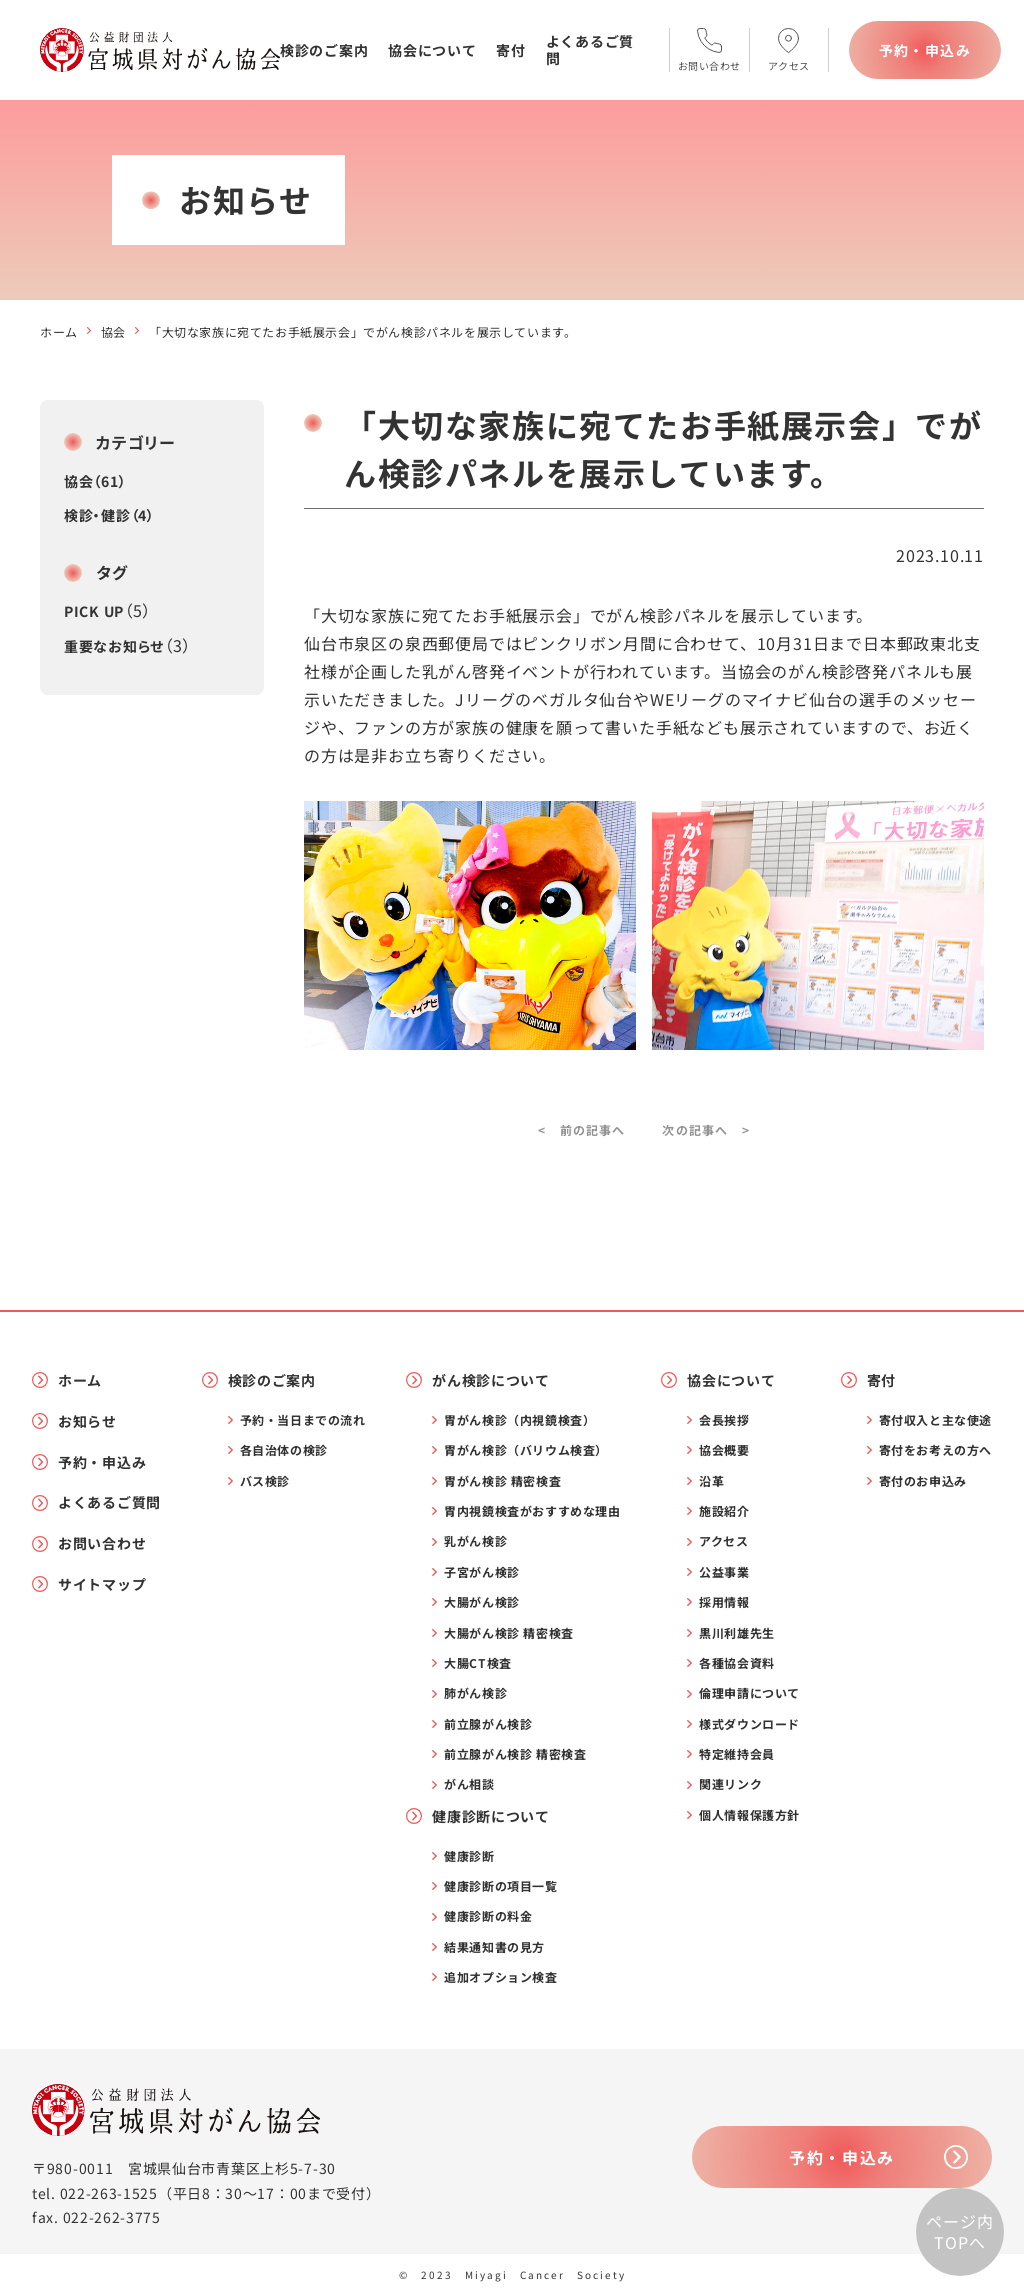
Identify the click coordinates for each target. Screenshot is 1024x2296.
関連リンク (730, 1784)
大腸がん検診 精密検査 (509, 1633)
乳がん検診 (475, 1541)
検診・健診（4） (109, 515)
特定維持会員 (737, 1754)
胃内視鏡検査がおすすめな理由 (532, 1511)
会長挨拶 (724, 1420)
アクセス (723, 1541)
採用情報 (724, 1602)
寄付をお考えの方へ (935, 1450)
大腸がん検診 (482, 1602)
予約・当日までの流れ (303, 1420)
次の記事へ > (705, 1129)
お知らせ (87, 1421)
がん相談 (469, 1784)
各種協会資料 (737, 1663)
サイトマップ (102, 1584)
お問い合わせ (102, 1543)
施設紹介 (724, 1511)
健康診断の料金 (488, 1916)
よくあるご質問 (590, 49)
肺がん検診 (475, 1693)
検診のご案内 (324, 50)
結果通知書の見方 (494, 1947)
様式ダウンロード (749, 1724)
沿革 (711, 1481)
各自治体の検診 (284, 1450)
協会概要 (724, 1450)
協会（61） (95, 481)
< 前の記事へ (581, 1129)
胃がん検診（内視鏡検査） (519, 1420)
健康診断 (469, 1856)
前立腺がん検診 (488, 1724)
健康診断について (491, 1816)
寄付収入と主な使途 (935, 1420)
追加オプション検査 (500, 1977)
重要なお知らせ (114, 646)
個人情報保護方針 (749, 1815)
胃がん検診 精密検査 (502, 1481)
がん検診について (491, 1380)
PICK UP (94, 611)
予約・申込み (925, 50)
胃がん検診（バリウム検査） (526, 1450)
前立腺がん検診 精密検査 (515, 1754)
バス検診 (265, 1481)
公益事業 (724, 1572)
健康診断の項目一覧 (500, 1886)
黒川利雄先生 (737, 1633)
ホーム (59, 331)
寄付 (510, 50)
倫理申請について (749, 1693)
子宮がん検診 (482, 1572)
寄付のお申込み (923, 1481)
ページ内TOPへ (959, 2232)
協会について (432, 50)
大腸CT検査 (478, 1663)
